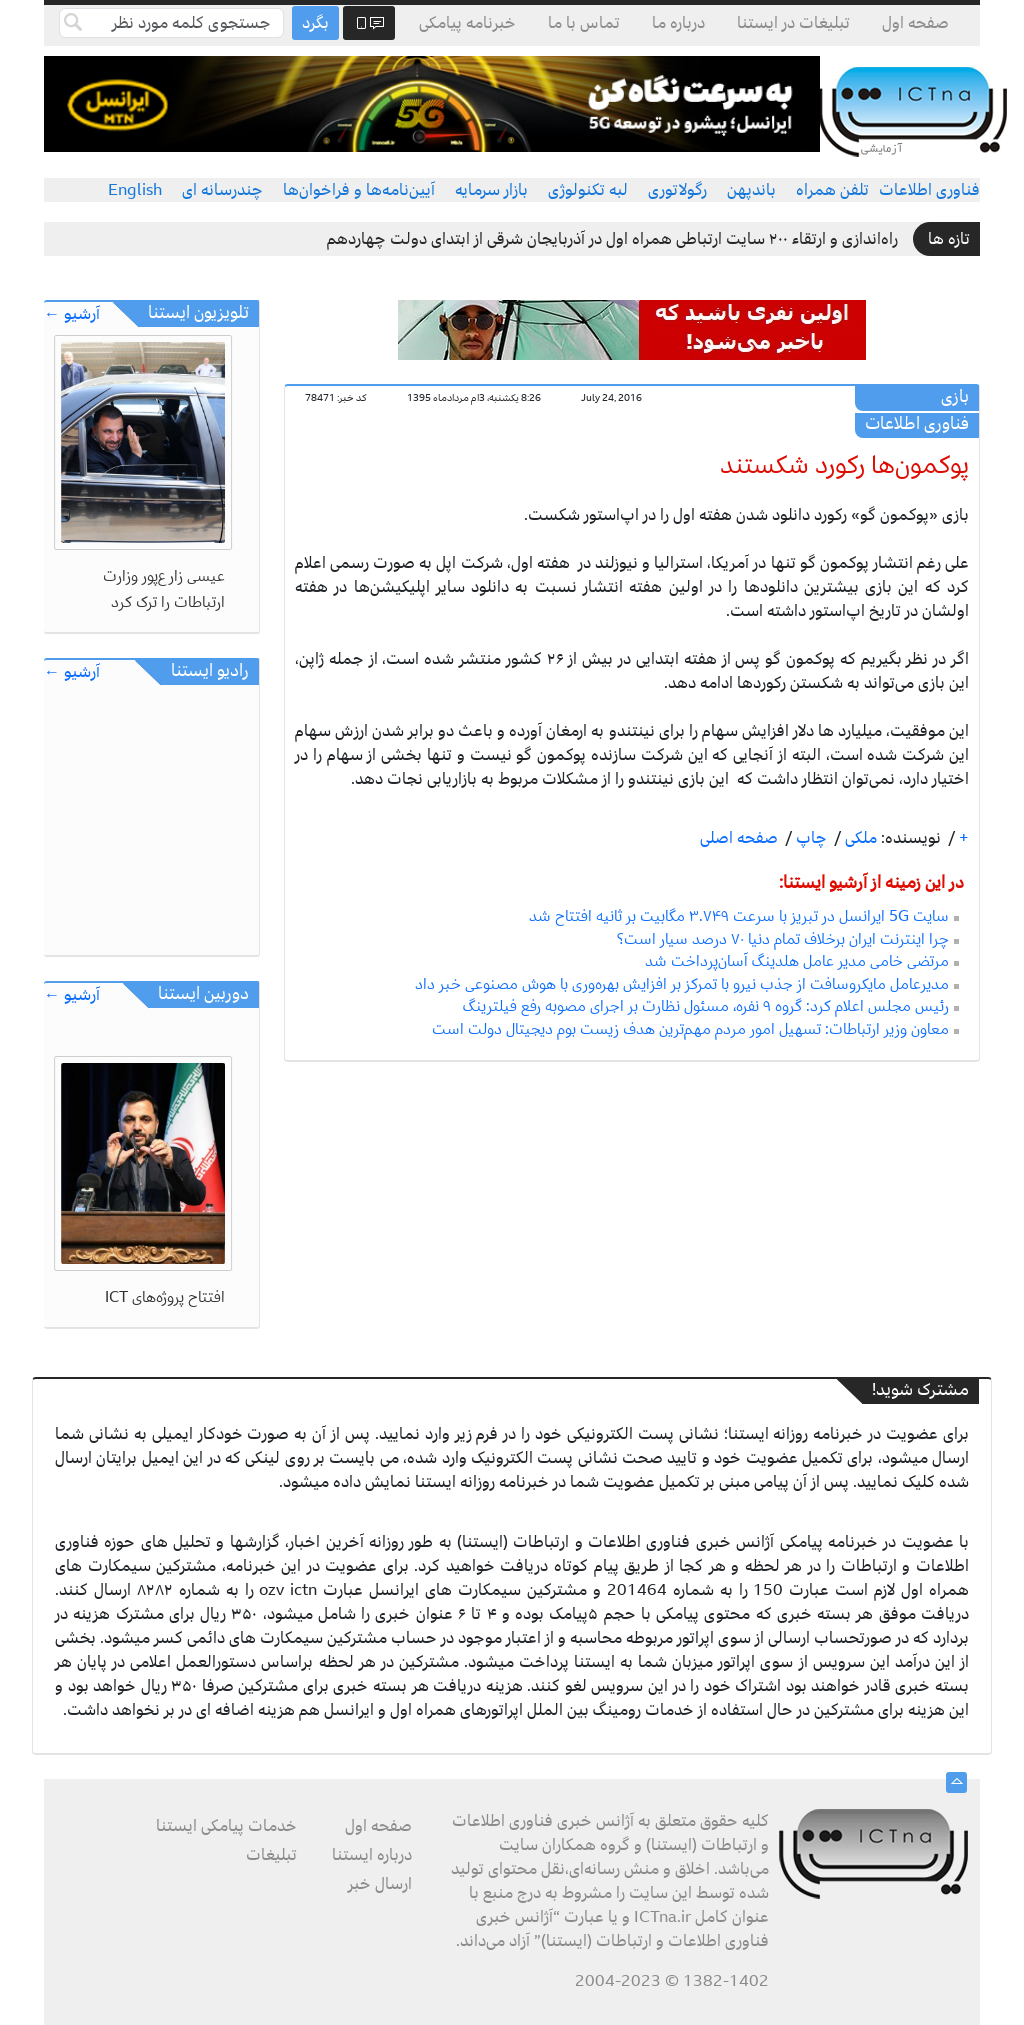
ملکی (859, 838)
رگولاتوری (677, 190)
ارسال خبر (380, 1884)
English (135, 190)
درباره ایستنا (372, 1855)
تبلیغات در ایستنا (793, 23)
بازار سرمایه (491, 190)
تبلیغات (271, 1855)
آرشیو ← (72, 314)
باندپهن (751, 190)
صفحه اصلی (739, 838)
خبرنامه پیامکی (467, 23)
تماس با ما (584, 23)
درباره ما (678, 23)
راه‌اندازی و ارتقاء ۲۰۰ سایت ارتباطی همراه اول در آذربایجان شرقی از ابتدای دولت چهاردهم (612, 239)
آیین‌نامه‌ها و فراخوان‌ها (359, 190)
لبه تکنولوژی (588, 190)
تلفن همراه (832, 190)
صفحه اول (915, 23)
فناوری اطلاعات (929, 190)
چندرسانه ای (222, 190)
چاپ (809, 838)
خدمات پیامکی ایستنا (226, 1826)
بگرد (315, 23)
